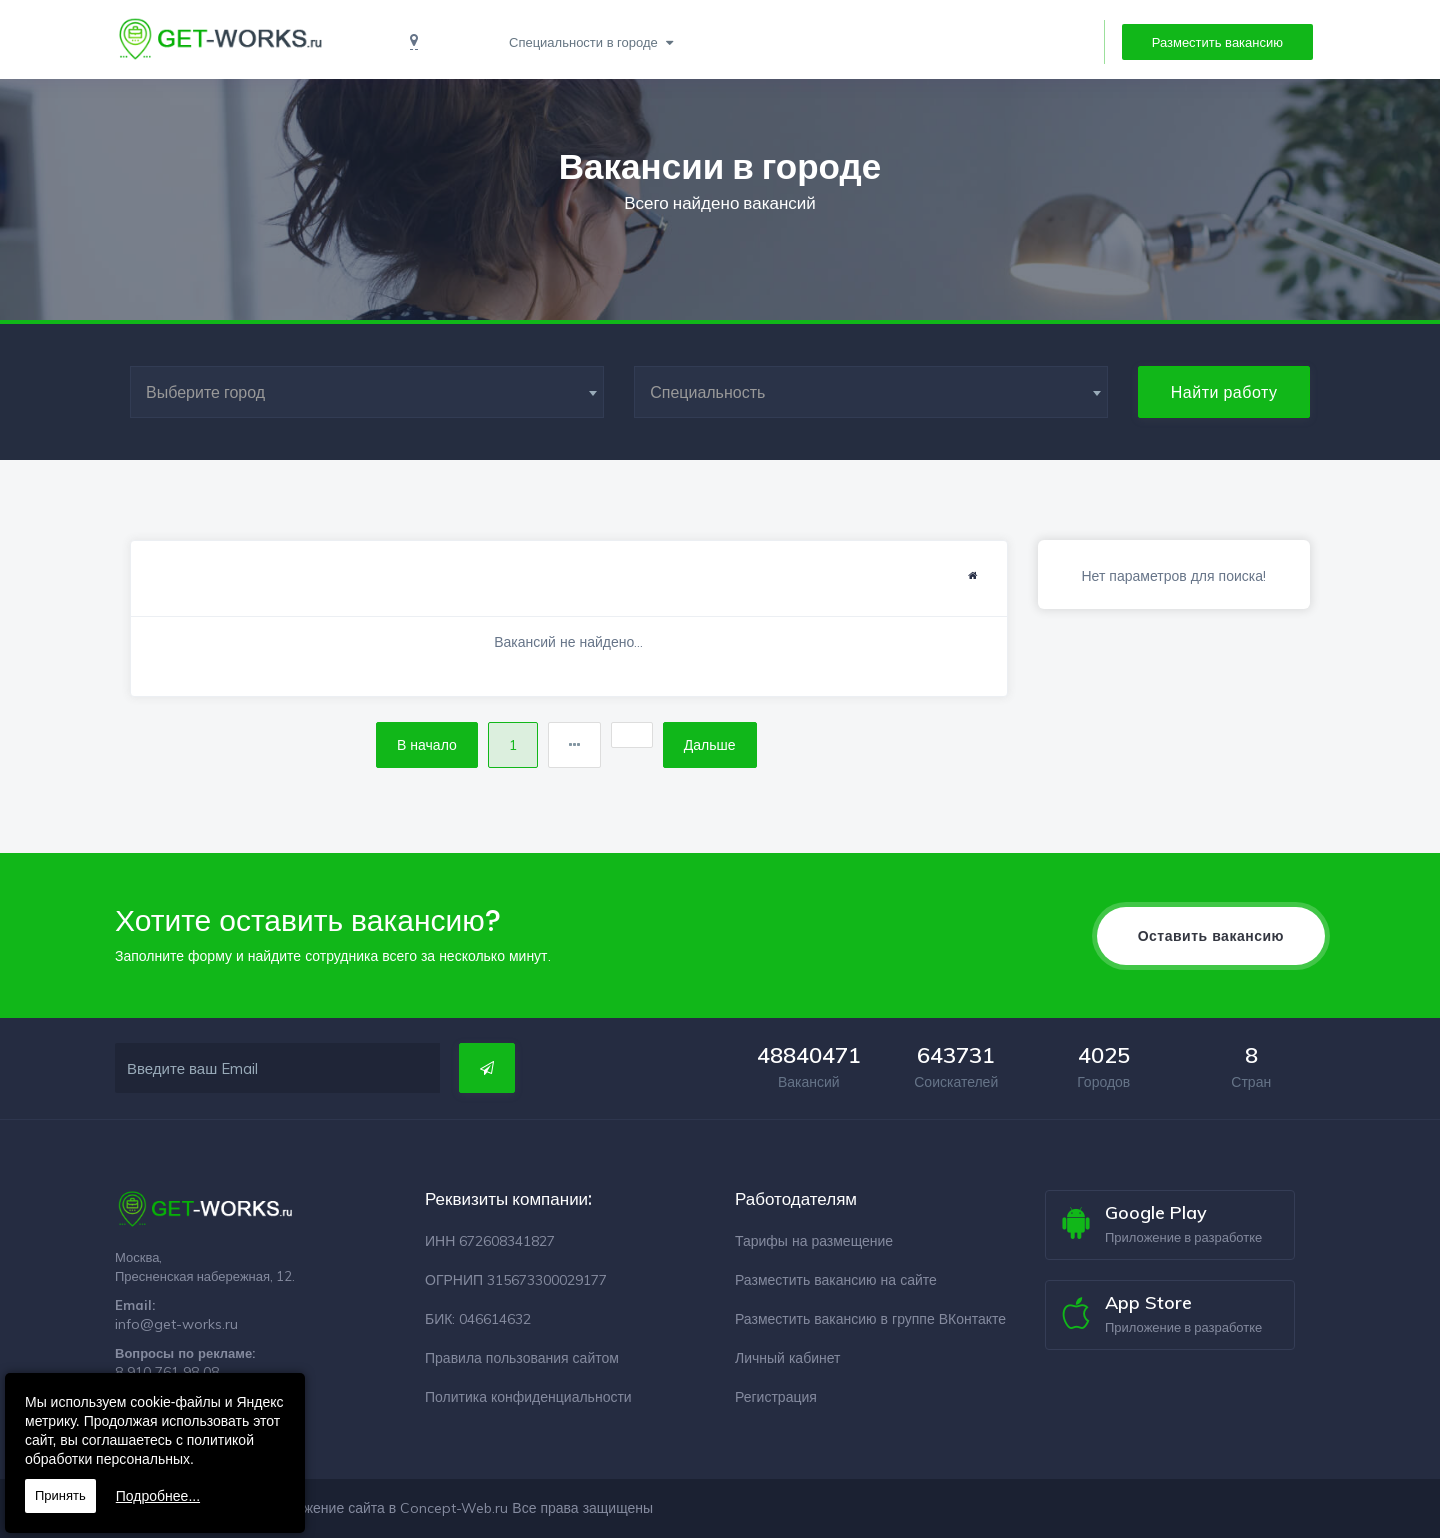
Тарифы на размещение (814, 1241)
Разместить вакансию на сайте (836, 1280)
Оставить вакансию (1211, 936)
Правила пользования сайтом (522, 1358)
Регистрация (776, 1397)
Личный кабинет (787, 1358)
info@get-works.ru (176, 1324)
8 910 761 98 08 (167, 1372)
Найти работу (1224, 392)
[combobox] (367, 392)
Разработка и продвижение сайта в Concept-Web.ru (337, 1508)
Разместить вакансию (1217, 42)
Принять (60, 1495)
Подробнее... (158, 1496)
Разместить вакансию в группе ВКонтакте (870, 1319)
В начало (427, 745)
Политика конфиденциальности (528, 1397)
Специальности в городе (585, 42)
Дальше (710, 745)
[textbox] (367, 392)
